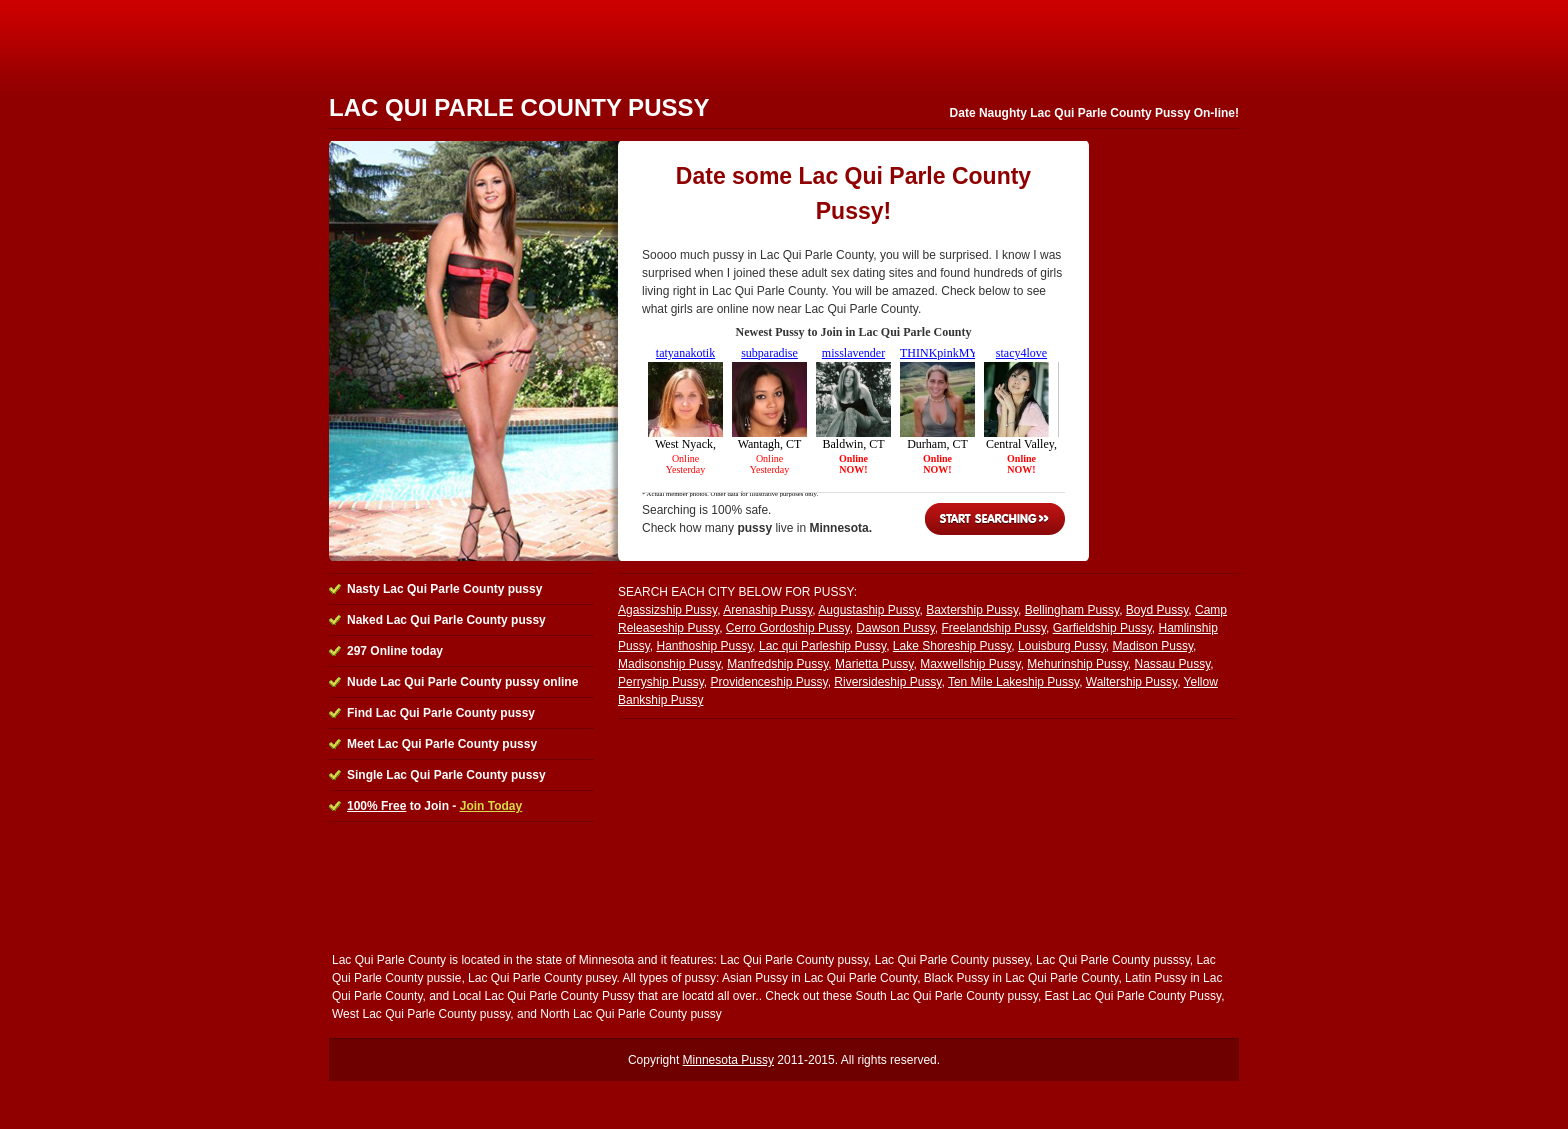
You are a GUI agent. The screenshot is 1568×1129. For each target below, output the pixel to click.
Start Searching (995, 519)
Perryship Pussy (661, 682)
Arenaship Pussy (767, 610)
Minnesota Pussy (728, 1060)
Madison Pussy (1153, 646)
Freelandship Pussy (994, 628)
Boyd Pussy (1157, 610)
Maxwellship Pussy (970, 664)
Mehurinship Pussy (1077, 664)
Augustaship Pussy (868, 610)
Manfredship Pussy (777, 664)
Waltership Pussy (1131, 682)
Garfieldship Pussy (1102, 628)
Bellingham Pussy (1072, 610)
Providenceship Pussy (768, 682)
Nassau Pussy (1172, 664)
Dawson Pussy (895, 628)
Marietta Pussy (874, 664)
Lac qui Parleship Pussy (822, 646)
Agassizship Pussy (667, 610)
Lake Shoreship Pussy (952, 646)
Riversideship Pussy (887, 682)
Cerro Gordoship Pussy (788, 628)
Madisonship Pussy (669, 664)
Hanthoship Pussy (704, 646)
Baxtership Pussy (972, 610)
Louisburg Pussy (1062, 646)
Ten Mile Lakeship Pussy (1013, 682)
